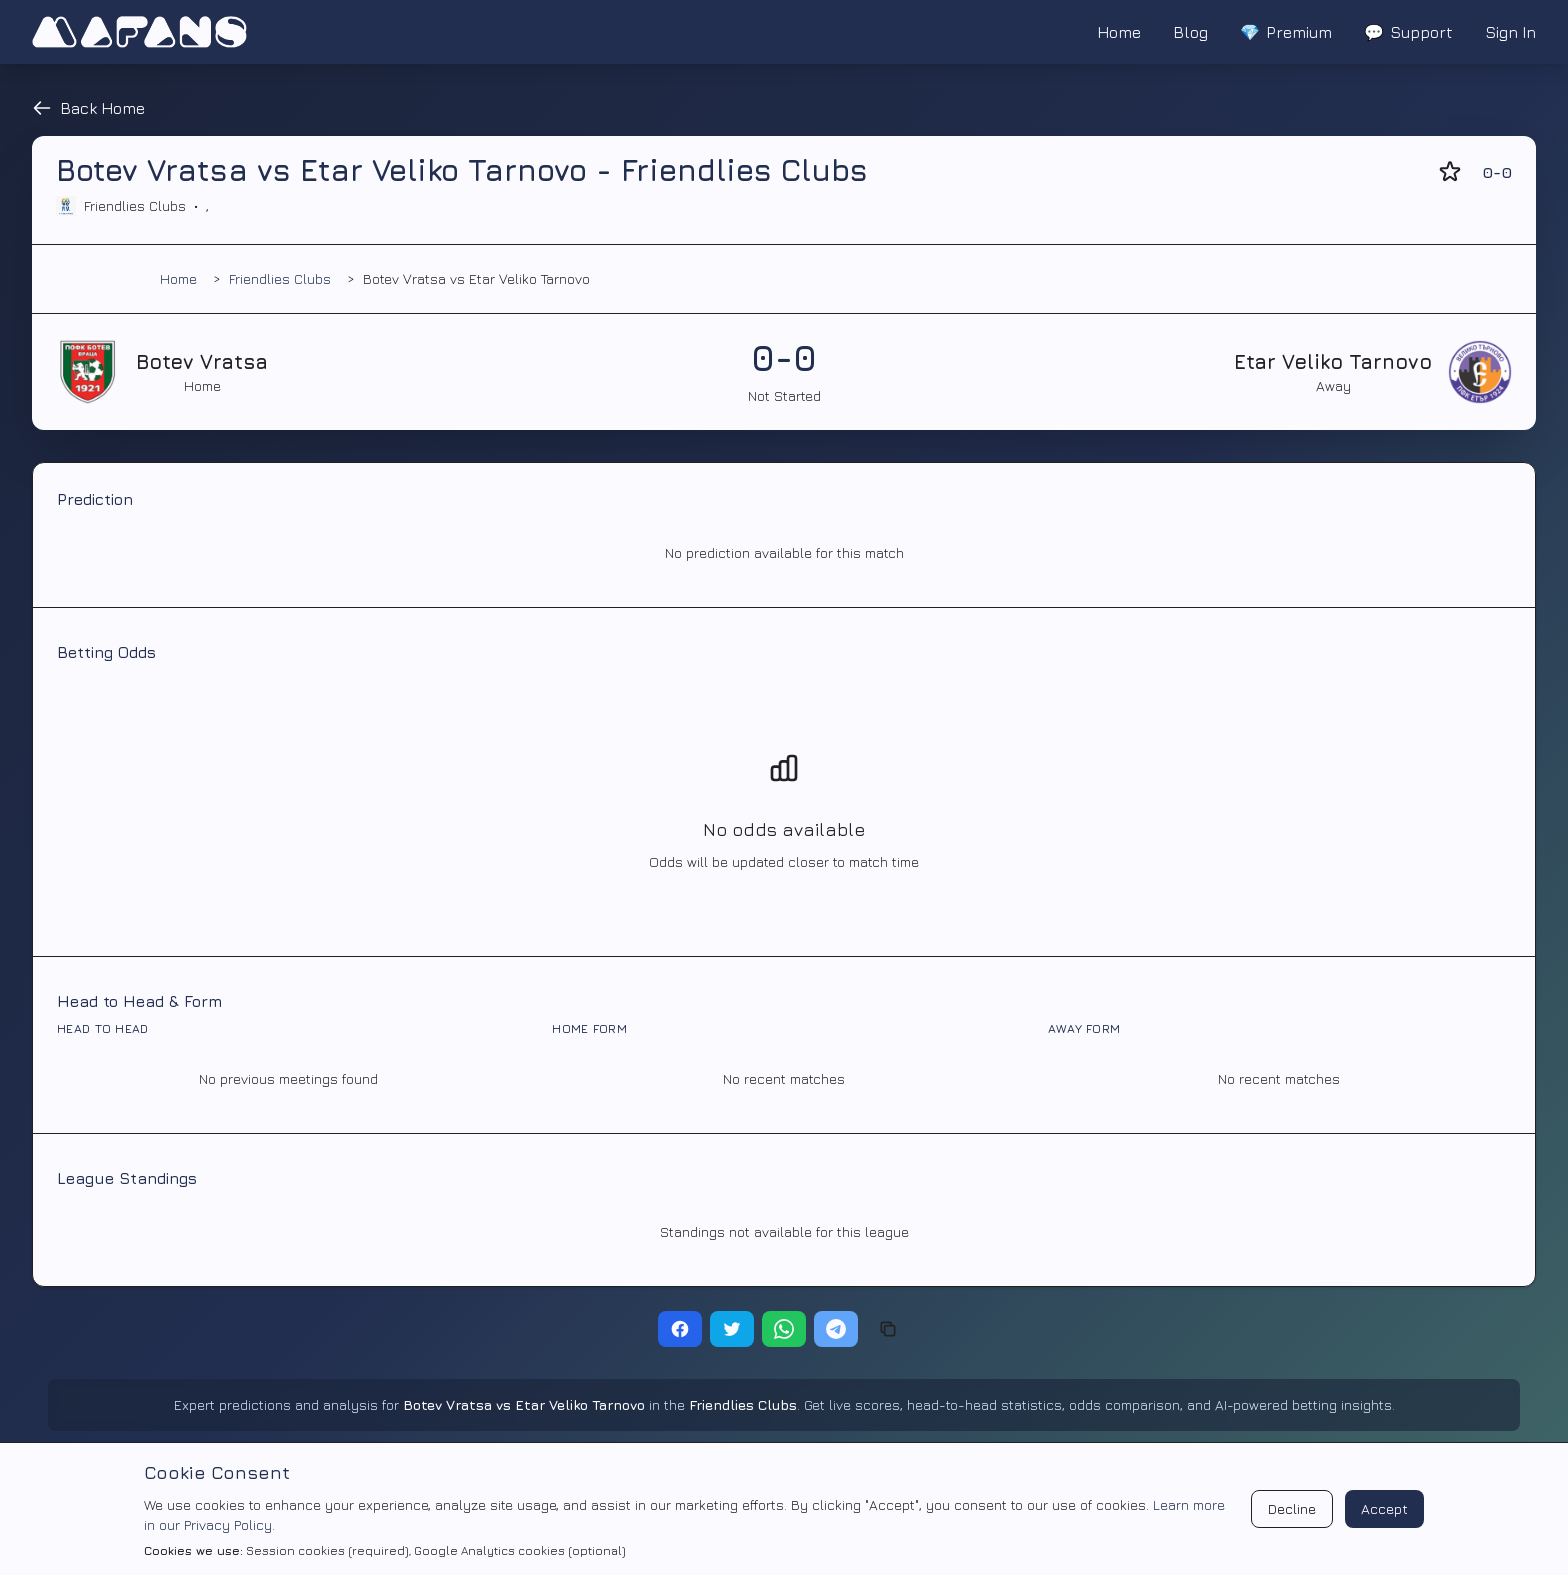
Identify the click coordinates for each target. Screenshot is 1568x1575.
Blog (1190, 32)
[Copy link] (888, 1329)
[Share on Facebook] (680, 1329)
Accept (1384, 1508)
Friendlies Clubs (280, 278)
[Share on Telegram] (836, 1329)
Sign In (1510, 32)
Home (1119, 32)
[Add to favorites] (1450, 172)
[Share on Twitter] (732, 1329)
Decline (1292, 1508)
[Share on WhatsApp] (784, 1329)
